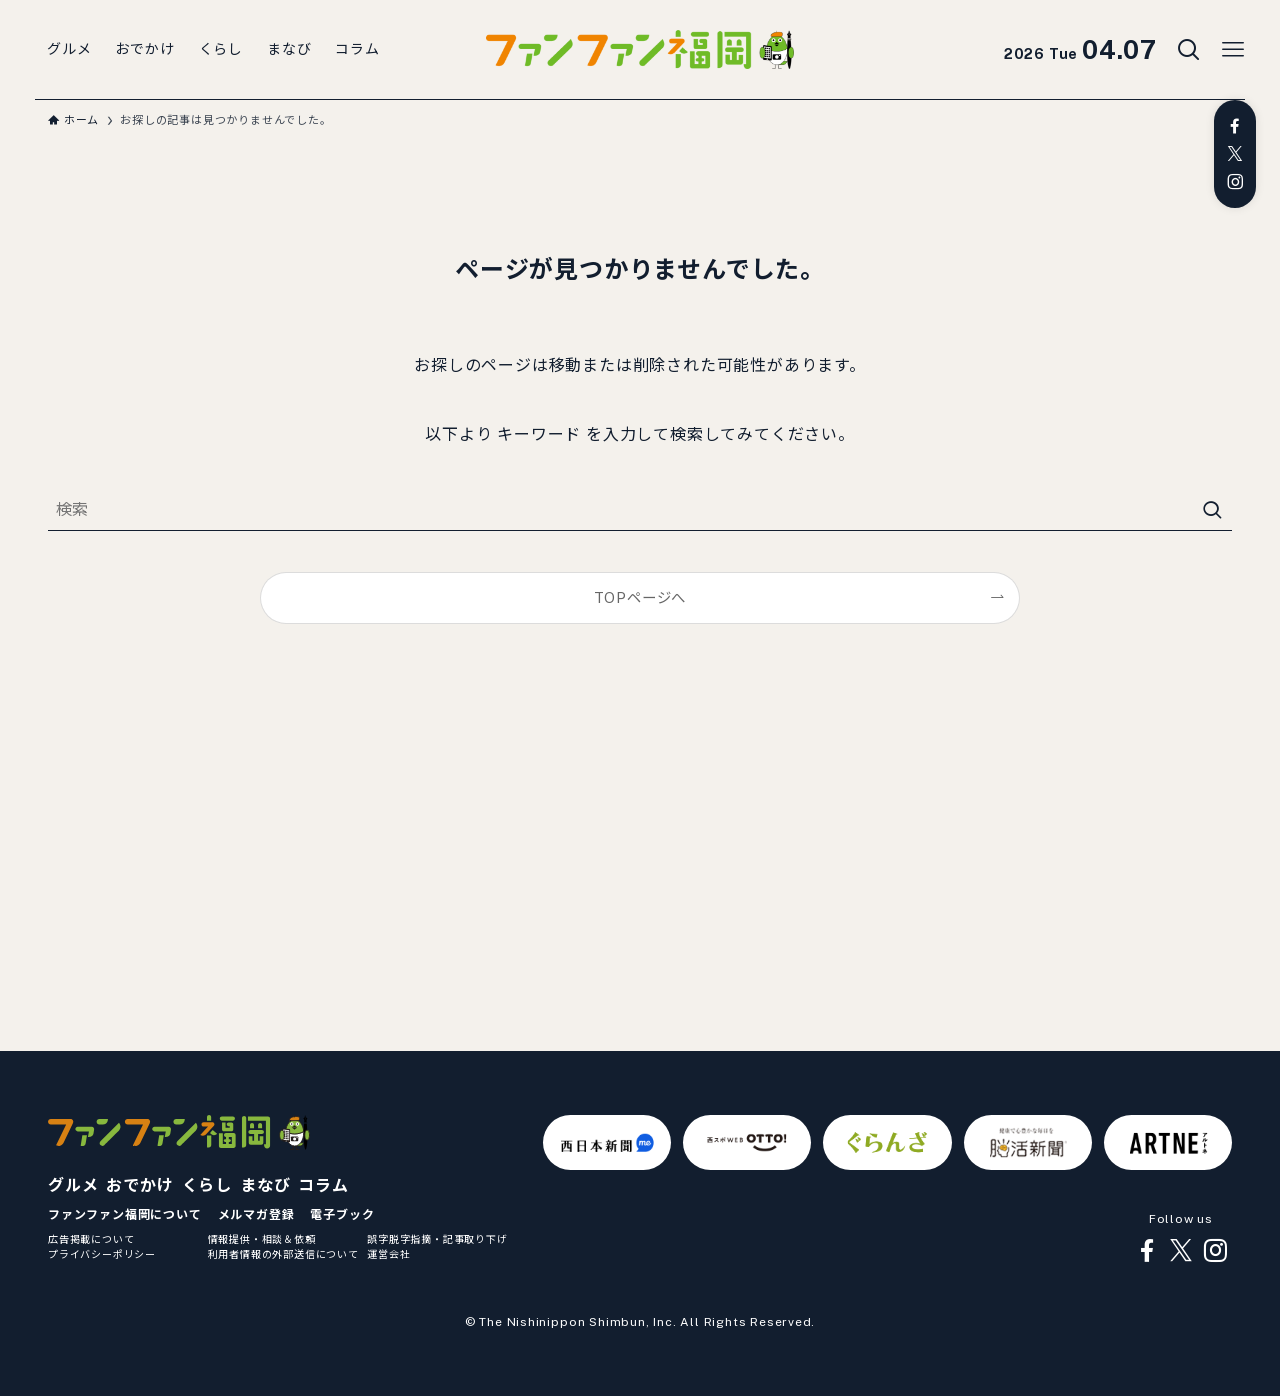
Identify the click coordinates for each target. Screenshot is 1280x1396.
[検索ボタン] (1189, 50)
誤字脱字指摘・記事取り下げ (437, 1239)
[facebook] (1235, 126)
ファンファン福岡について (125, 1215)
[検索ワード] (640, 510)
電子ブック (342, 1215)
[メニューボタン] (1233, 50)
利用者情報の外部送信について (283, 1254)
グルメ (73, 1185)
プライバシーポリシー (102, 1254)
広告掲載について (91, 1239)
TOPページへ (640, 597)
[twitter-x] (1235, 154)
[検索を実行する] (1212, 510)
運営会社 (388, 1254)
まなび (265, 1185)
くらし (207, 1185)
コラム (323, 1185)
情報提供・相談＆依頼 (262, 1239)
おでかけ (139, 1185)
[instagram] (1235, 182)
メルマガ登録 (256, 1215)
